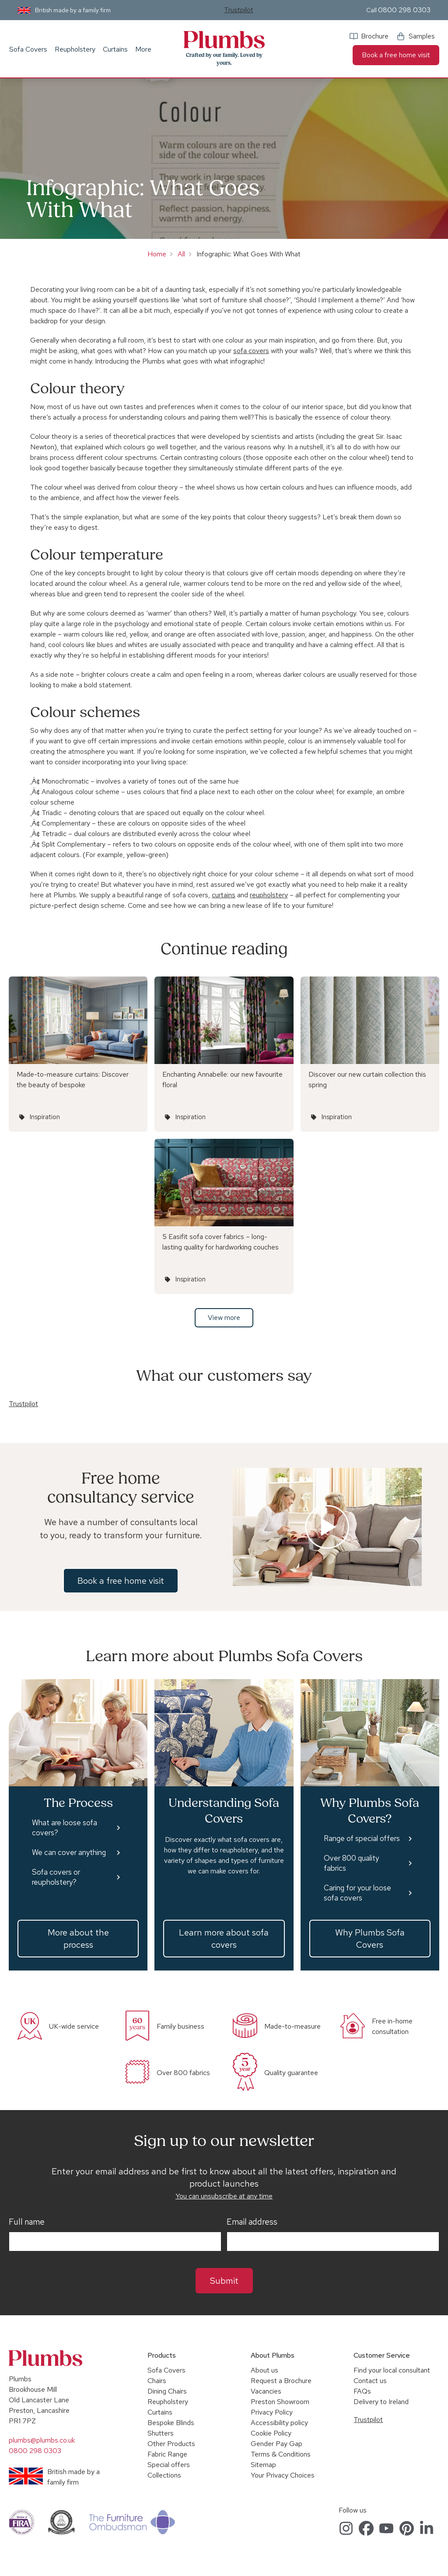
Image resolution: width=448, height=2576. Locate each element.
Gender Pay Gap (276, 2443)
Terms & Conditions (281, 2454)
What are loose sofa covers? (64, 1828)
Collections (164, 2475)
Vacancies (266, 2391)
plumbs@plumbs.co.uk (42, 2440)
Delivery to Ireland (381, 2401)
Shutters (160, 2433)
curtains (223, 895)
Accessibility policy (279, 2422)
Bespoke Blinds (170, 2422)
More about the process (78, 1938)
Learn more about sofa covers (224, 1938)
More (143, 49)
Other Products (171, 2443)
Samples (422, 36)
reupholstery (269, 895)
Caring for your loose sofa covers (357, 1893)
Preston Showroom (280, 2401)
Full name (27, 2222)
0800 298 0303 (404, 9)
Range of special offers (362, 1838)
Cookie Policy (271, 2433)
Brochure (374, 36)
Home (156, 254)
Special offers (168, 2464)
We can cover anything (69, 1852)
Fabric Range (167, 2454)
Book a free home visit (396, 55)
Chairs (156, 2380)
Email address (252, 2222)
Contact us (370, 2380)
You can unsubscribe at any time (224, 2196)
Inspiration (45, 1117)
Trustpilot (238, 9)
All (181, 254)
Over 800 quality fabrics (351, 1863)
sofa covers (251, 350)
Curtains (115, 49)
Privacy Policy (272, 2412)
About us (264, 2370)
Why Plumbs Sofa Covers (370, 1938)
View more (224, 1317)
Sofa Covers (28, 49)
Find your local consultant (392, 2370)
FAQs (362, 2391)
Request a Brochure (281, 2380)
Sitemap (263, 2464)
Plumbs (224, 40)
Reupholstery (75, 49)
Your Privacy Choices (283, 2475)
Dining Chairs (167, 2391)
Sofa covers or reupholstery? (56, 1877)
